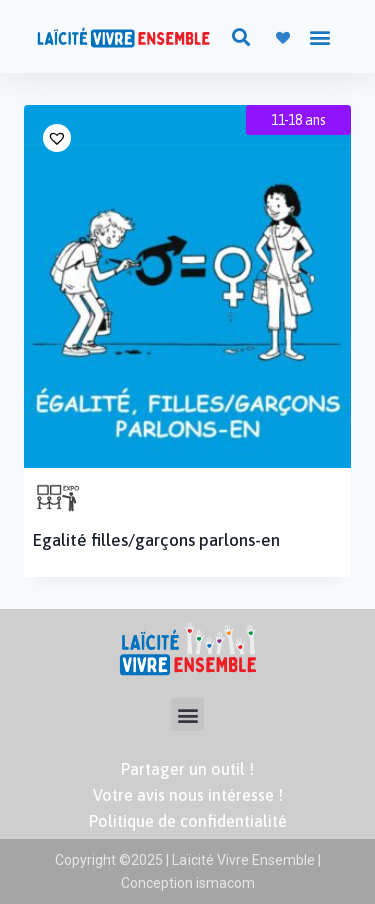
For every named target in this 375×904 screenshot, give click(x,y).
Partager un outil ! (187, 769)
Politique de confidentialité (188, 821)
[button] (240, 36)
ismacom (224, 883)
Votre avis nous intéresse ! (188, 795)
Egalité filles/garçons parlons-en (156, 540)
